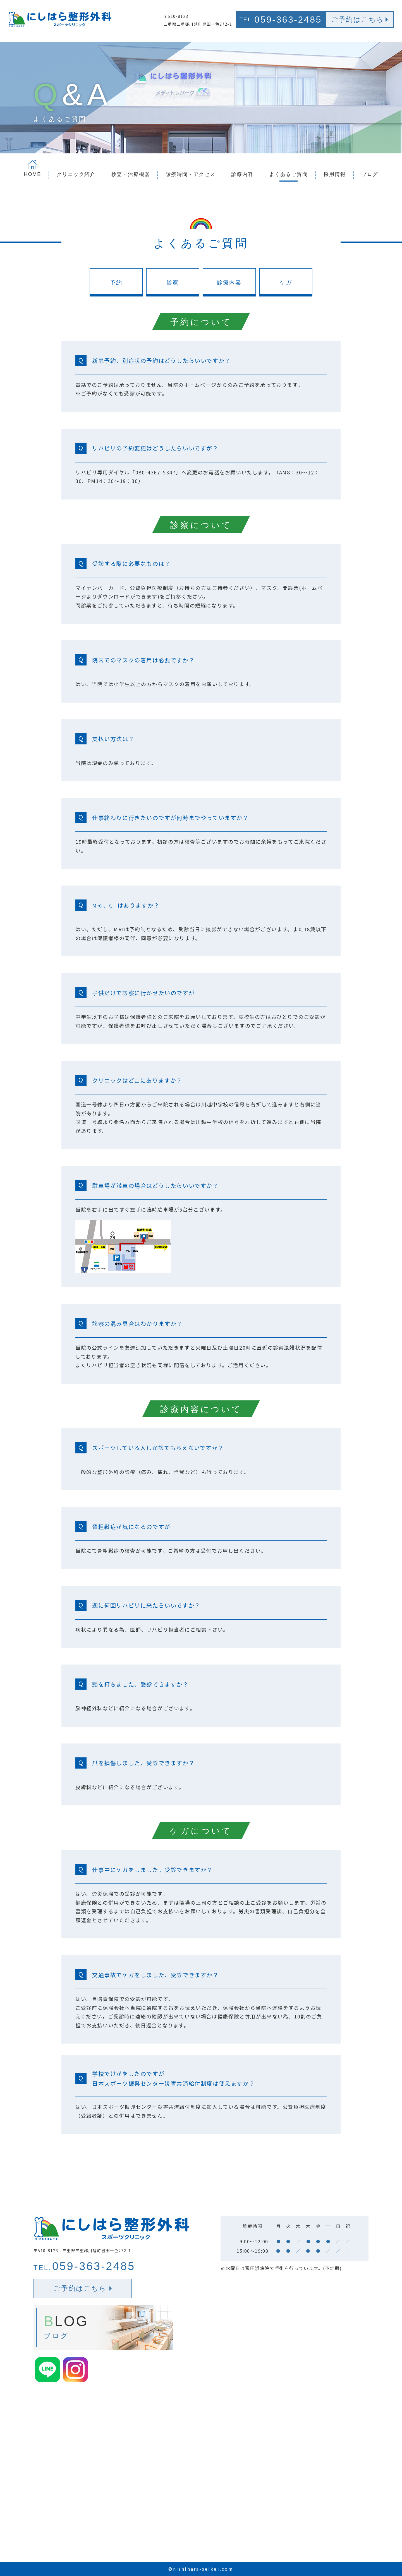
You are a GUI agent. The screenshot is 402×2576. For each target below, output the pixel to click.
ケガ (286, 282)
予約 (116, 282)
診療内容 (229, 282)
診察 (173, 282)
